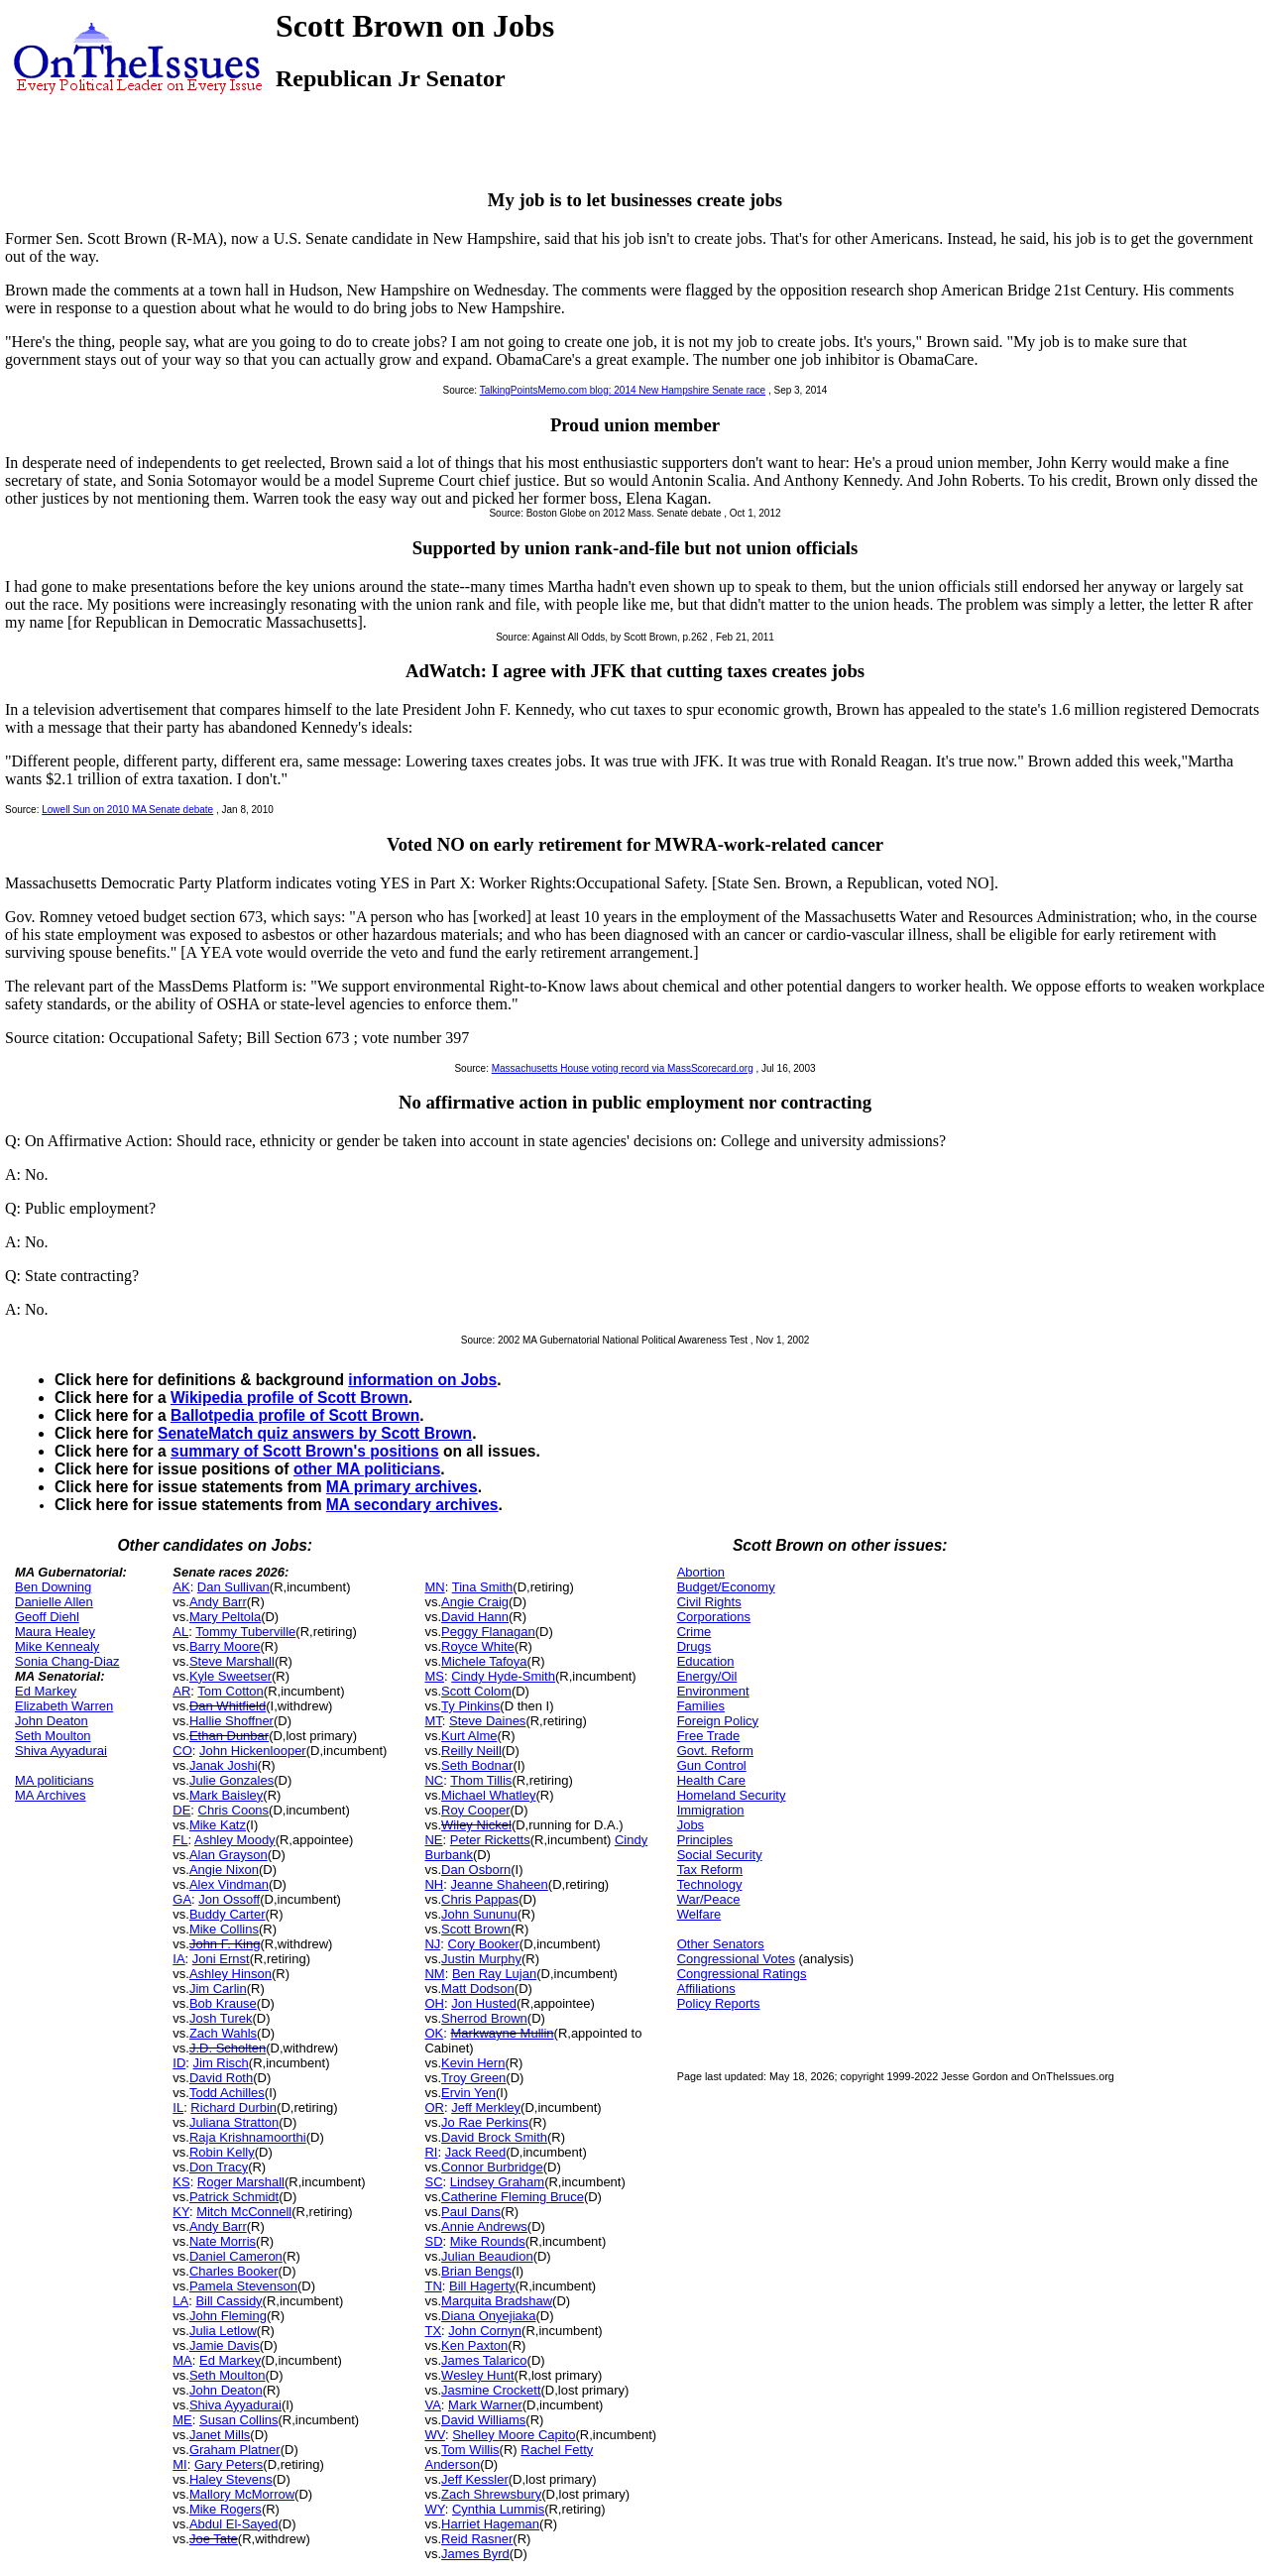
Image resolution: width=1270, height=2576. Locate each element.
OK (433, 2033)
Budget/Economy (726, 1587)
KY (181, 2211)
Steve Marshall (232, 1661)
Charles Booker (234, 2271)
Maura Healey (55, 1631)
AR (181, 1691)
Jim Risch (221, 2062)
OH (434, 2003)
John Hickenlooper (252, 1750)
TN (432, 2286)
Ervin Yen (468, 2092)
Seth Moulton (53, 1735)
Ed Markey (45, 1691)
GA (182, 1899)
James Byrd (475, 2553)
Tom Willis (470, 2449)
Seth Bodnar (477, 1765)
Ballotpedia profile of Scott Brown (295, 1415)
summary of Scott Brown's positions (305, 1451)
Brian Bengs (476, 2271)
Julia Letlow (223, 2330)
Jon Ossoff (229, 1899)
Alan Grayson (228, 1854)
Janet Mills (219, 2434)
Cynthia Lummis (498, 2509)
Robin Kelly (222, 2152)
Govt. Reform (715, 1750)
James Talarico (483, 2360)
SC (433, 2181)
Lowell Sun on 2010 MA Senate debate (127, 809)
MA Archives (50, 1795)
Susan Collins (239, 2419)
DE (181, 1810)
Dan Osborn (476, 1869)
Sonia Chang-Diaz (67, 1661)
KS (181, 2181)
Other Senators (720, 1943)
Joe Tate (213, 2538)
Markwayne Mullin (502, 2033)
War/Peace (709, 1899)
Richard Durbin (233, 2107)
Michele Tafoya (483, 1661)
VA (432, 2405)
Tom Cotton (230, 1691)
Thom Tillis (481, 1780)
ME (182, 2419)
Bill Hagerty (482, 2286)
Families (701, 1705)
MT (432, 1720)
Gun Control (712, 1765)
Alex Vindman (229, 1884)
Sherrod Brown (484, 2018)
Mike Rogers (225, 2509)
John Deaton (51, 1720)
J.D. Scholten (227, 2048)
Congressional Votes (736, 1958)
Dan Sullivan (233, 1587)
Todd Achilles (227, 2092)
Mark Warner (485, 2405)
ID (179, 2062)
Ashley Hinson (230, 1973)
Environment (713, 1691)
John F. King (225, 1943)
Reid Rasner (477, 2538)
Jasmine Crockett (490, 2390)
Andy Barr (218, 1601)
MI (179, 2464)
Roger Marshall (241, 2181)
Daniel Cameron (236, 2256)
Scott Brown (476, 1929)
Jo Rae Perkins (484, 2122)
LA (180, 2300)
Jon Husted (484, 2003)
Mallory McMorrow (241, 2494)
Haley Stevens (231, 2479)
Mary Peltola (225, 1616)
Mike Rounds (487, 2241)
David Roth (221, 2077)
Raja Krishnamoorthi (247, 2137)
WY (434, 2509)
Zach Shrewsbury (491, 2494)
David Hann (475, 1616)
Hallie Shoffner (231, 1720)
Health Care (711, 1780)
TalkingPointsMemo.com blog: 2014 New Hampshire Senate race (622, 390)
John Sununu (479, 1914)
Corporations (713, 1616)
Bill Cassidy (228, 2300)
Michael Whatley (488, 1795)
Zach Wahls (223, 2033)
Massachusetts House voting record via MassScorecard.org (622, 1068)
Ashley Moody (235, 1839)
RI (430, 2152)
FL (180, 1839)
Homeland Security (731, 1795)
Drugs (694, 1646)
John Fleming (228, 2315)
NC (433, 1780)
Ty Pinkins (470, 1705)
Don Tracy (218, 2167)
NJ (432, 1943)
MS (434, 1676)
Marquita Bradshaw (496, 2300)
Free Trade (709, 1735)
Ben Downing (53, 1587)
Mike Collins (224, 1929)
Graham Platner (235, 2449)
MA (182, 2360)
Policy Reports (718, 2003)
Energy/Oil (707, 1676)
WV (434, 2434)
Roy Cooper (475, 1810)
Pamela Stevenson (243, 2286)
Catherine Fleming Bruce (512, 2196)
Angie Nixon (224, 1869)
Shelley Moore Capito (513, 2434)
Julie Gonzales (231, 1780)
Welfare (699, 1914)
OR (434, 2107)
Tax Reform (710, 1869)
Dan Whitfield (227, 1705)
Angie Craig (475, 1601)
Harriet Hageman (490, 2524)
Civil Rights (709, 1601)
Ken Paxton (474, 2345)
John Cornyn (484, 2330)
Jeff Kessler (475, 2479)
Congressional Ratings (742, 1973)
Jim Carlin (218, 1988)
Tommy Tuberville (245, 1631)
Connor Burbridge (492, 2167)
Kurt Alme (469, 1735)
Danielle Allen (54, 1601)
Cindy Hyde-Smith (503, 1676)
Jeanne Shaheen (498, 1884)
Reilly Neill (471, 1750)
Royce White (478, 1646)
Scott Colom (476, 1691)
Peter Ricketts (490, 1839)
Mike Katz (217, 1824)
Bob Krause (223, 2003)
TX (432, 2330)
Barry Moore (225, 1646)
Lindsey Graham (497, 2181)
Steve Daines (487, 1720)
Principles (705, 1839)
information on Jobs (422, 1379)
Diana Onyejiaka (488, 2315)
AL (180, 1631)
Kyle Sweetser (230, 1676)
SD (433, 2241)
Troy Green (473, 2077)
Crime (694, 1631)
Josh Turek (221, 2018)
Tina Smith (483, 1587)
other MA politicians (366, 1469)
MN (434, 1587)
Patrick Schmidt (234, 2196)
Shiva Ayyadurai (61, 1750)
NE (433, 1839)
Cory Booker (484, 1943)
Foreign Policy (717, 1720)
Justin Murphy (481, 1958)
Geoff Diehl (47, 1616)
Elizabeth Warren (64, 1705)
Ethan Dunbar (229, 1735)
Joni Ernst (221, 1958)
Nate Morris (222, 2241)
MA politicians (54, 1780)
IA (178, 1958)
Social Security (719, 1854)
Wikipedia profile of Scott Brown (289, 1397)
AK (181, 1587)
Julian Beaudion (487, 2256)
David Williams (483, 2419)
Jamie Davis (224, 2345)
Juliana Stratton (234, 2122)
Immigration (711, 1810)
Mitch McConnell (243, 2211)
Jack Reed (475, 2152)
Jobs (690, 1824)
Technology (710, 1884)
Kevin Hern (473, 2062)
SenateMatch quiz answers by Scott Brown (315, 1433)
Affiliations (706, 1988)
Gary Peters (228, 2464)
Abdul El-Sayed (234, 2524)
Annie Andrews (484, 2226)
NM (434, 1973)
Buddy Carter (227, 1914)
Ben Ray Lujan (494, 1973)
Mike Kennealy (57, 1646)
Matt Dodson (478, 1988)
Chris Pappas (480, 1899)
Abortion (701, 1572)
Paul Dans (471, 2211)
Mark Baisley (226, 1795)
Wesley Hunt (477, 2375)
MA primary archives (402, 1486)
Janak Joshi (223, 1765)
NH (433, 1884)
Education (706, 1661)
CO (182, 1750)
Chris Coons (234, 1810)
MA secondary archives (412, 1504)
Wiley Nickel (476, 1824)
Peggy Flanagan (488, 1631)
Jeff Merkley (485, 2107)
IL (178, 2107)
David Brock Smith (494, 2137)
